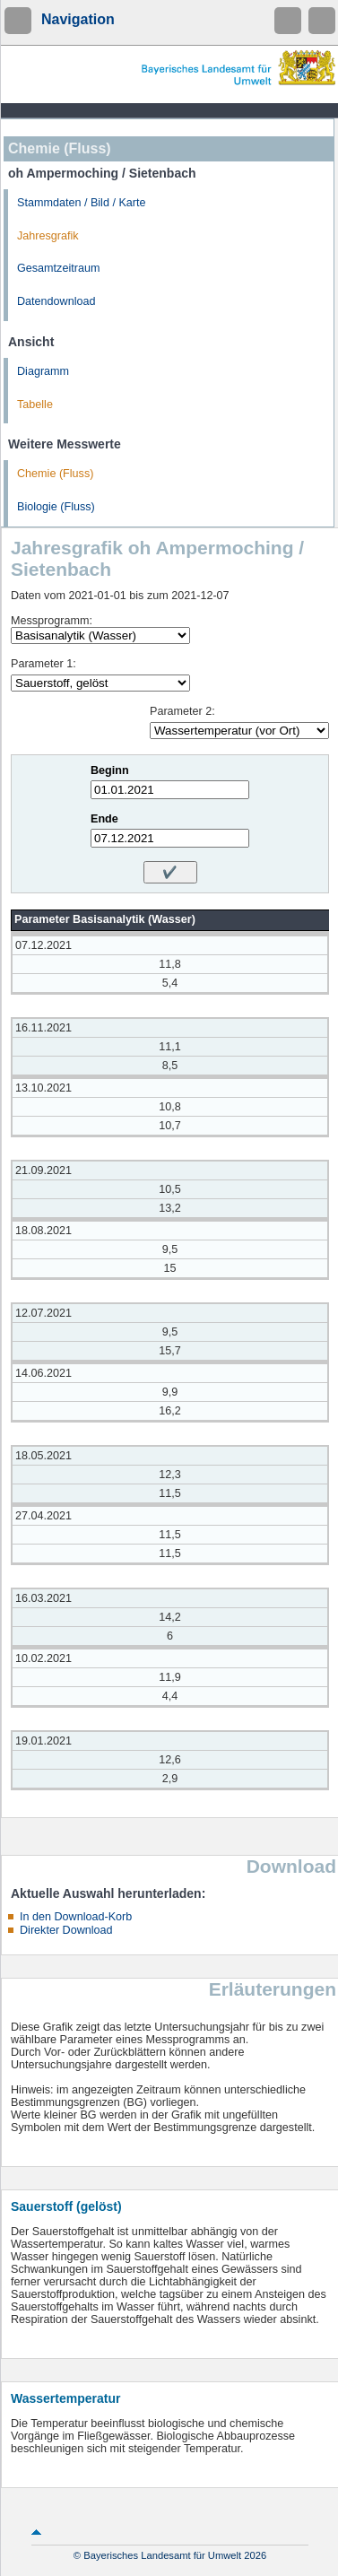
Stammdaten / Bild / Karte (81, 202)
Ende (104, 819)
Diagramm (43, 371)
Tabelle (35, 404)
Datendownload (56, 301)
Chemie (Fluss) (55, 473)
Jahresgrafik (48, 236)
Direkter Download (66, 1930)
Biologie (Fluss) (56, 506)
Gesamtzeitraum (58, 268)
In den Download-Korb (76, 1916)
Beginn (110, 770)
